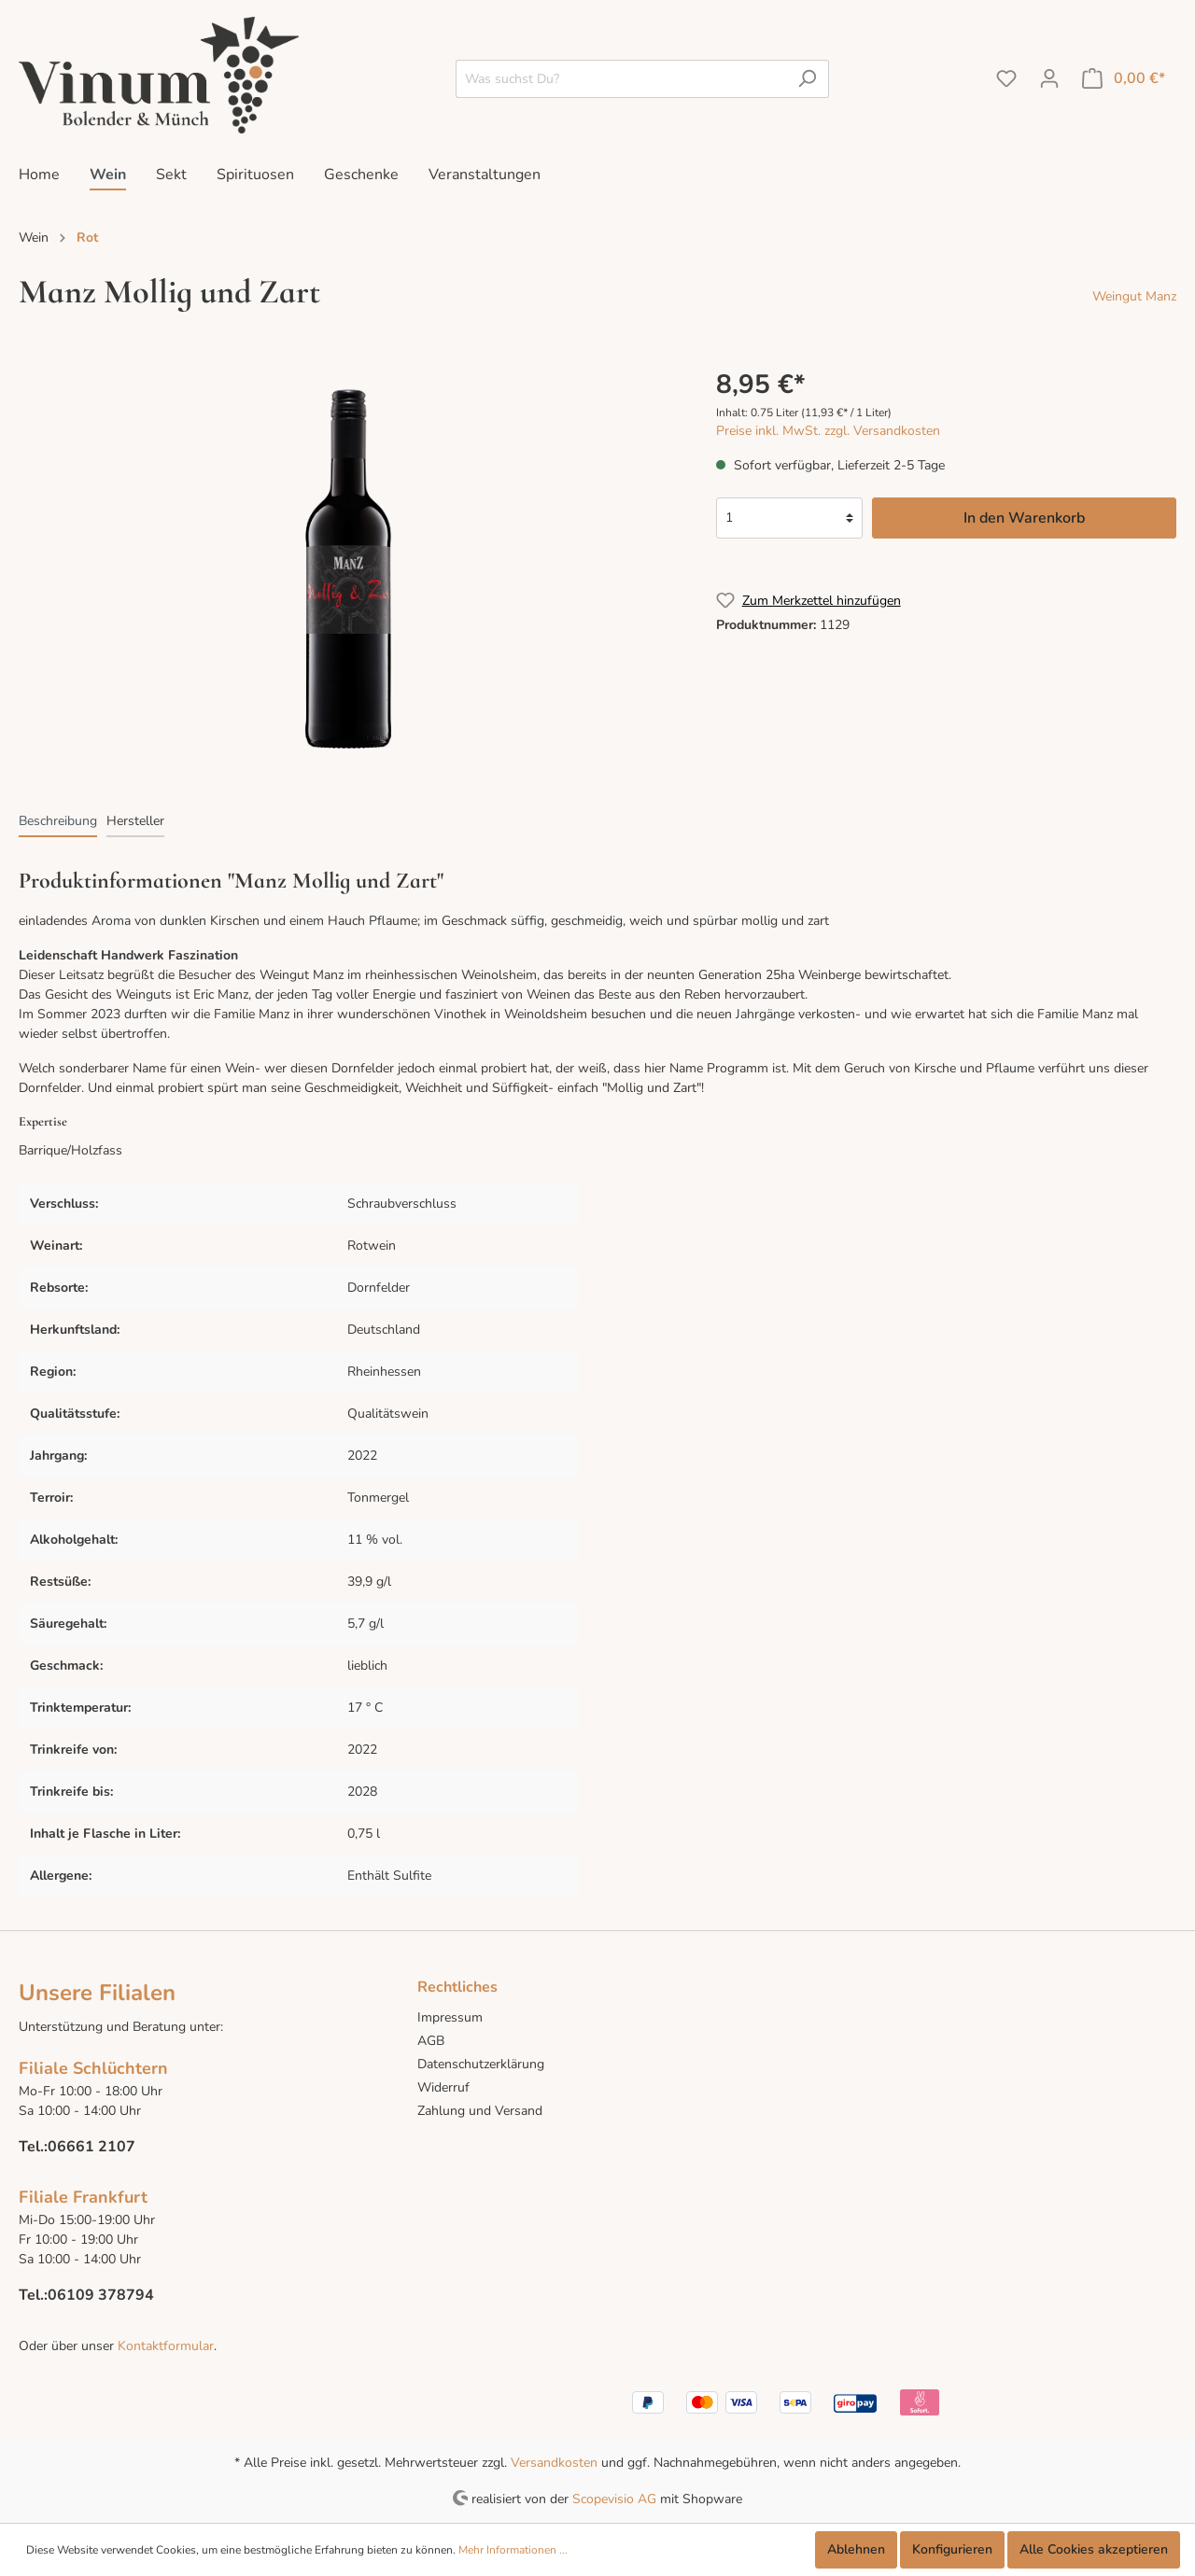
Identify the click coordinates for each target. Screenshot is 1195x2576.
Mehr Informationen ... (513, 2549)
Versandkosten (554, 2462)
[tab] (58, 820)
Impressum (450, 2017)
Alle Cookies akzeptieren (1093, 2549)
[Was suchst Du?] (621, 79)
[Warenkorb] (1123, 79)
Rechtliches (457, 1987)
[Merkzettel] (1006, 79)
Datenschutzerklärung (480, 2064)
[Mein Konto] (1049, 79)
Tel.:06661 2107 (77, 2146)
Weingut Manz (1134, 296)
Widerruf (443, 2087)
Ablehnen (856, 2549)
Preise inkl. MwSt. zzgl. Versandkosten (828, 431)
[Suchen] (807, 79)
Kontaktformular (164, 2346)
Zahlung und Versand (479, 2111)
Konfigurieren (952, 2549)
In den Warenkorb (1024, 518)
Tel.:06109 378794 (86, 2295)
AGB (430, 2041)
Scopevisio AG (614, 2498)
